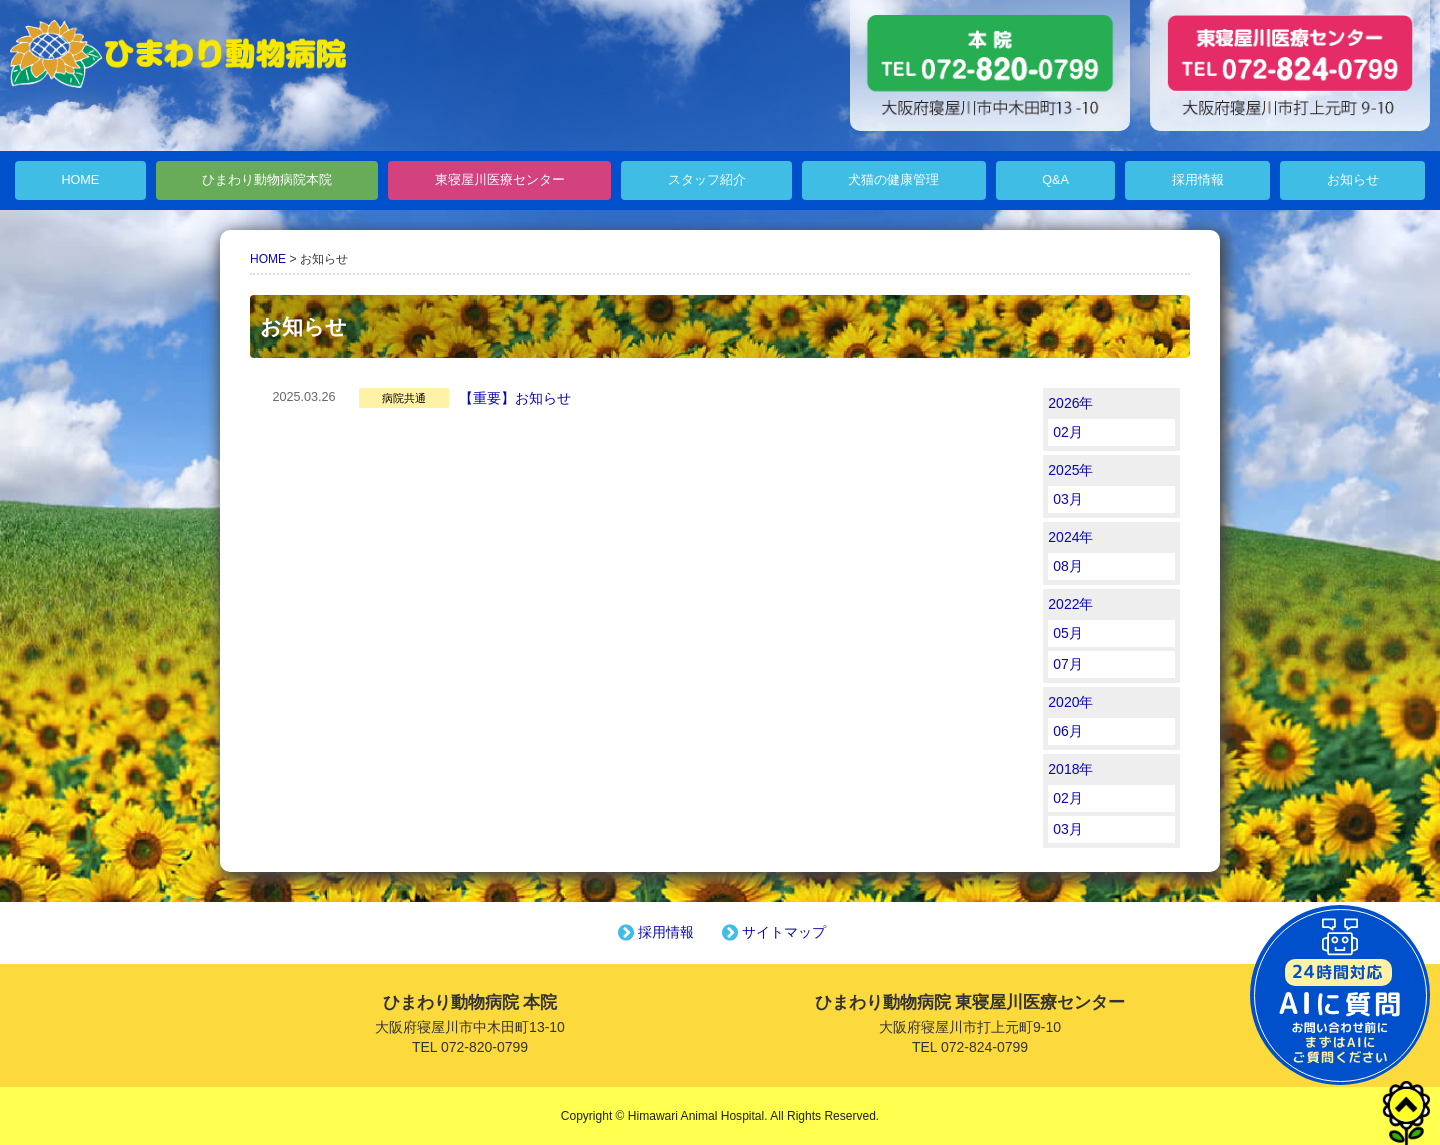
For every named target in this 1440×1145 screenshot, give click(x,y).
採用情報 (1198, 180)
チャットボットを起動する (1340, 995)
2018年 (1070, 769)
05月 (1068, 633)
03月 (1068, 499)
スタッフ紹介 (707, 180)
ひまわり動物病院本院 (267, 180)
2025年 (1070, 470)
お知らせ (1353, 180)
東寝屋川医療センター (500, 180)
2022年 (1070, 604)
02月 (1068, 432)
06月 (1068, 731)
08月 (1068, 566)
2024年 (1070, 537)
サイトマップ (772, 932)
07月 (1068, 664)
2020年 (1070, 702)
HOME (80, 180)
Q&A (1055, 180)
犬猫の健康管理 (893, 180)
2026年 (1070, 403)
